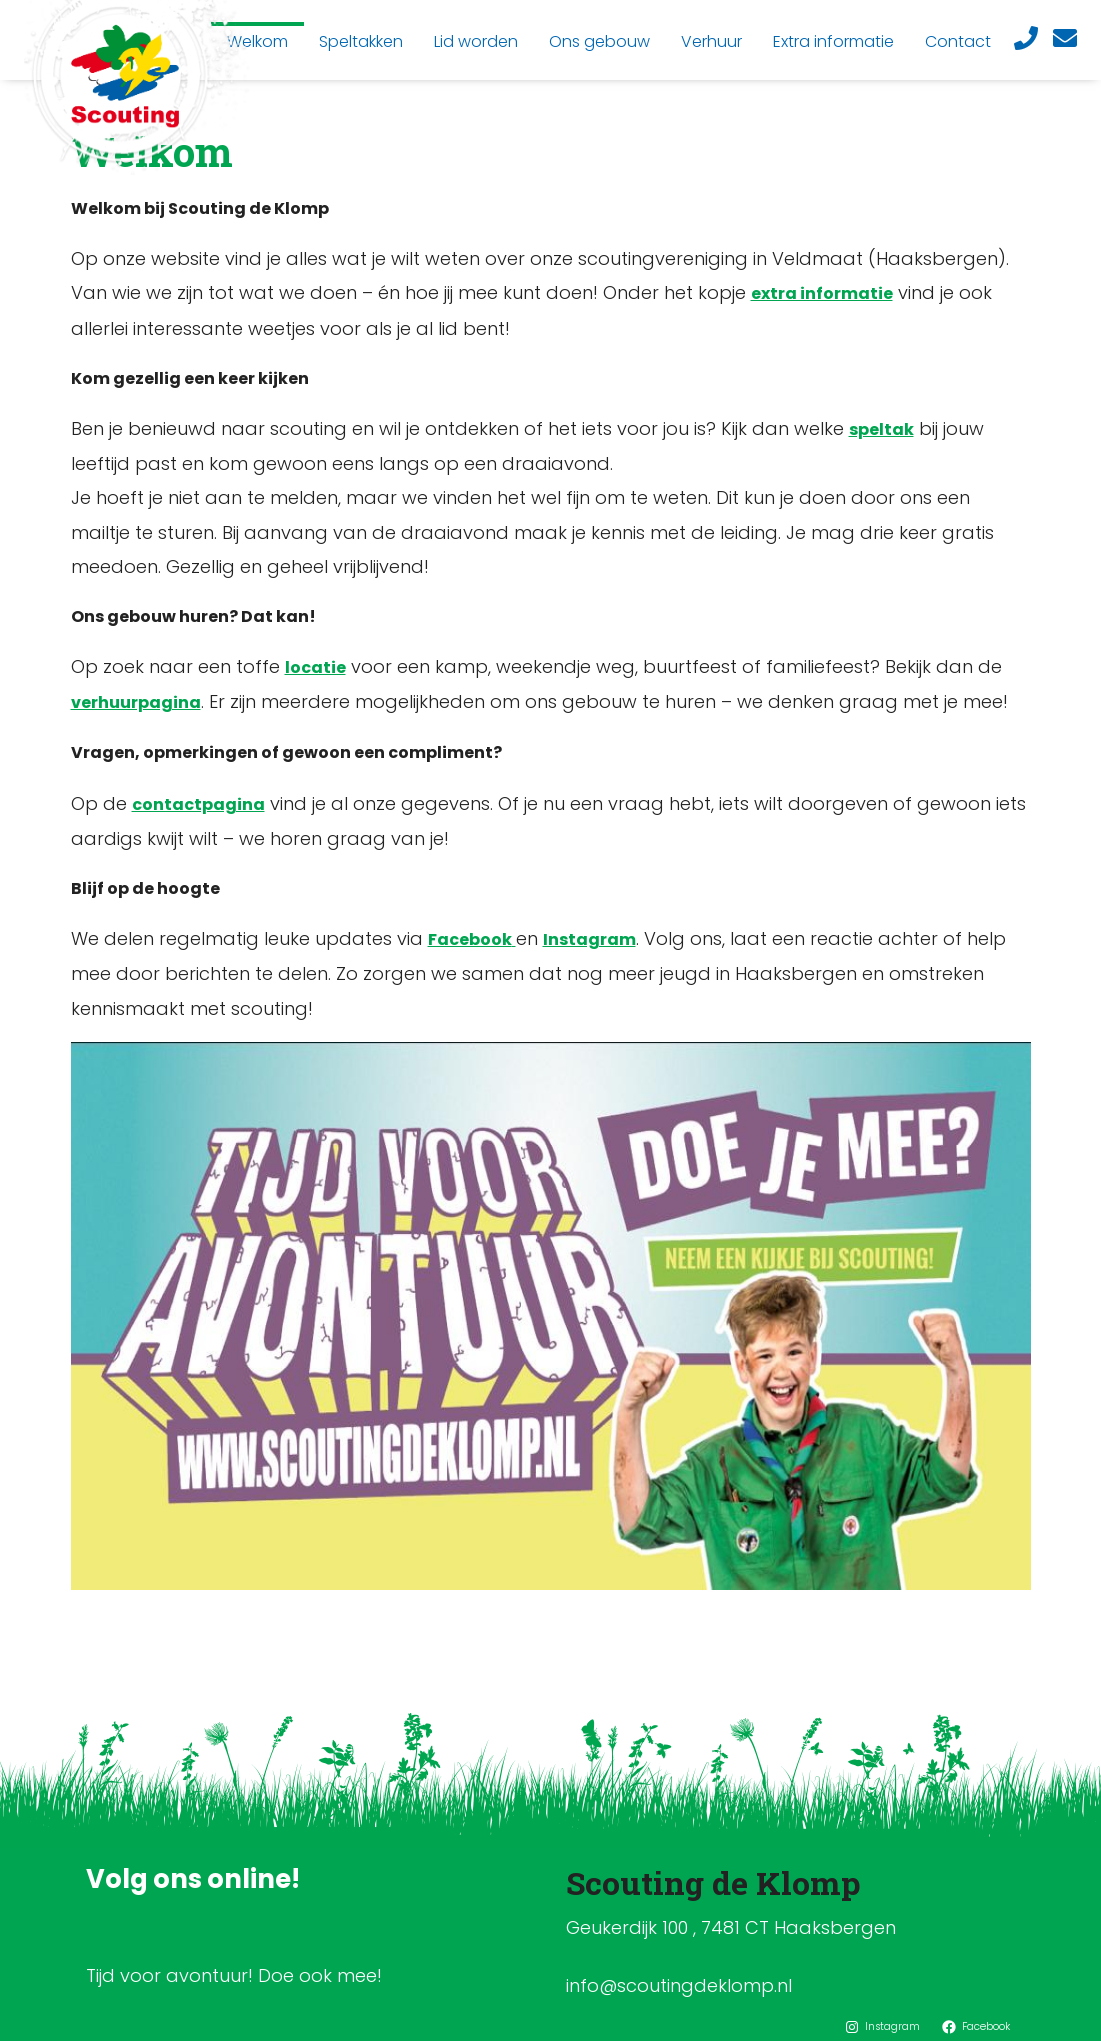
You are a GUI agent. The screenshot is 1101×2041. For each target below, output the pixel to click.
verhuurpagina (136, 702)
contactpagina (198, 804)
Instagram (589, 939)
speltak (881, 429)
